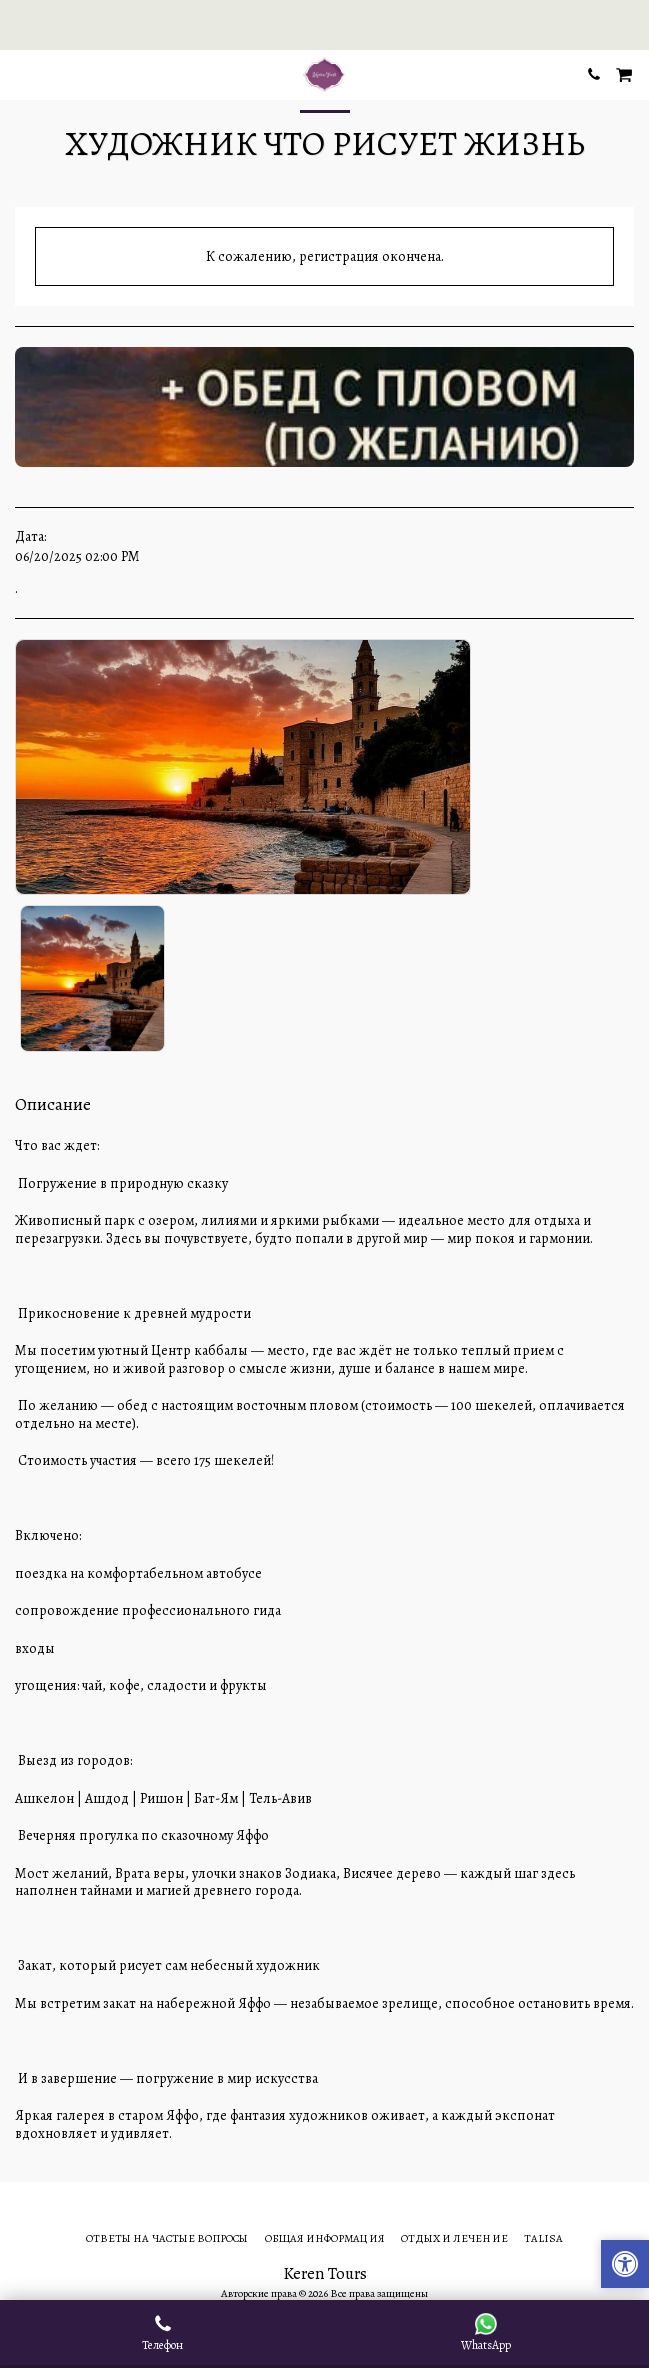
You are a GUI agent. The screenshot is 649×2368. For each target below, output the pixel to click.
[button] (22, 73)
